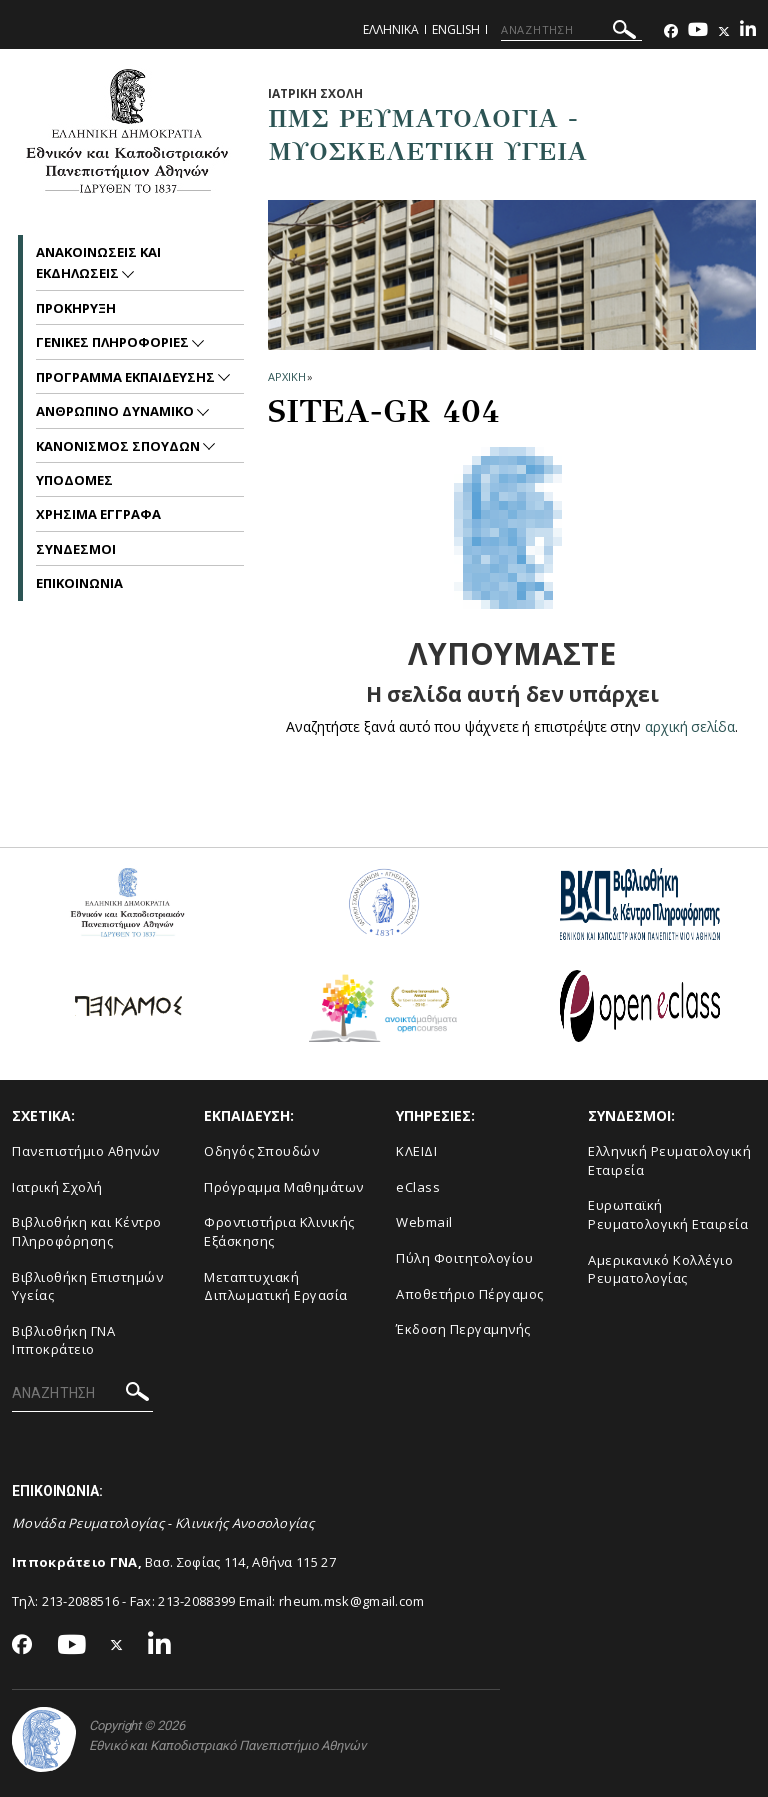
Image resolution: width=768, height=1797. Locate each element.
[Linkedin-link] (748, 31)
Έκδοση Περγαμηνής (463, 1329)
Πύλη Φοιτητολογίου (464, 1258)
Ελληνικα (391, 29)
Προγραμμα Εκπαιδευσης (127, 377)
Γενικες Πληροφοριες (114, 342)
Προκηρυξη (76, 308)
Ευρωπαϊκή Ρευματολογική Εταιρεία (668, 1214)
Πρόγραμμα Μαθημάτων (284, 1187)
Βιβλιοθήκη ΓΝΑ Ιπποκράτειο (63, 1340)
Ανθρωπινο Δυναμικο (116, 411)
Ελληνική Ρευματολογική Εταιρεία (669, 1160)
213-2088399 (196, 1601)
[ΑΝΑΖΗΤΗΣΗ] (571, 30)
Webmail (424, 1222)
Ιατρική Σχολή (57, 1187)
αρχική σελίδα (690, 726)
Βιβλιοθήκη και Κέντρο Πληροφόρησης (87, 1231)
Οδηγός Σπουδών (261, 1151)
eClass (418, 1187)
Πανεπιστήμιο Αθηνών (86, 1151)
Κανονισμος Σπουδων (119, 446)
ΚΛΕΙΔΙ (416, 1151)
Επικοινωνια (79, 583)
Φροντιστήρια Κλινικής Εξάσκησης (279, 1231)
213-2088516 (80, 1601)
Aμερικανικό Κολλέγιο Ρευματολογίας (660, 1269)
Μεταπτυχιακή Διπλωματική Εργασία (276, 1286)
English (456, 29)
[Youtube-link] (698, 31)
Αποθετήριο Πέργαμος (470, 1294)
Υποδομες (74, 480)
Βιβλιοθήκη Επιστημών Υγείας (87, 1286)
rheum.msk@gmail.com (352, 1601)
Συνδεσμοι (76, 549)
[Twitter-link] (724, 31)
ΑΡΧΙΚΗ (286, 376)
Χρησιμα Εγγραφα (98, 514)
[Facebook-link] (671, 31)
